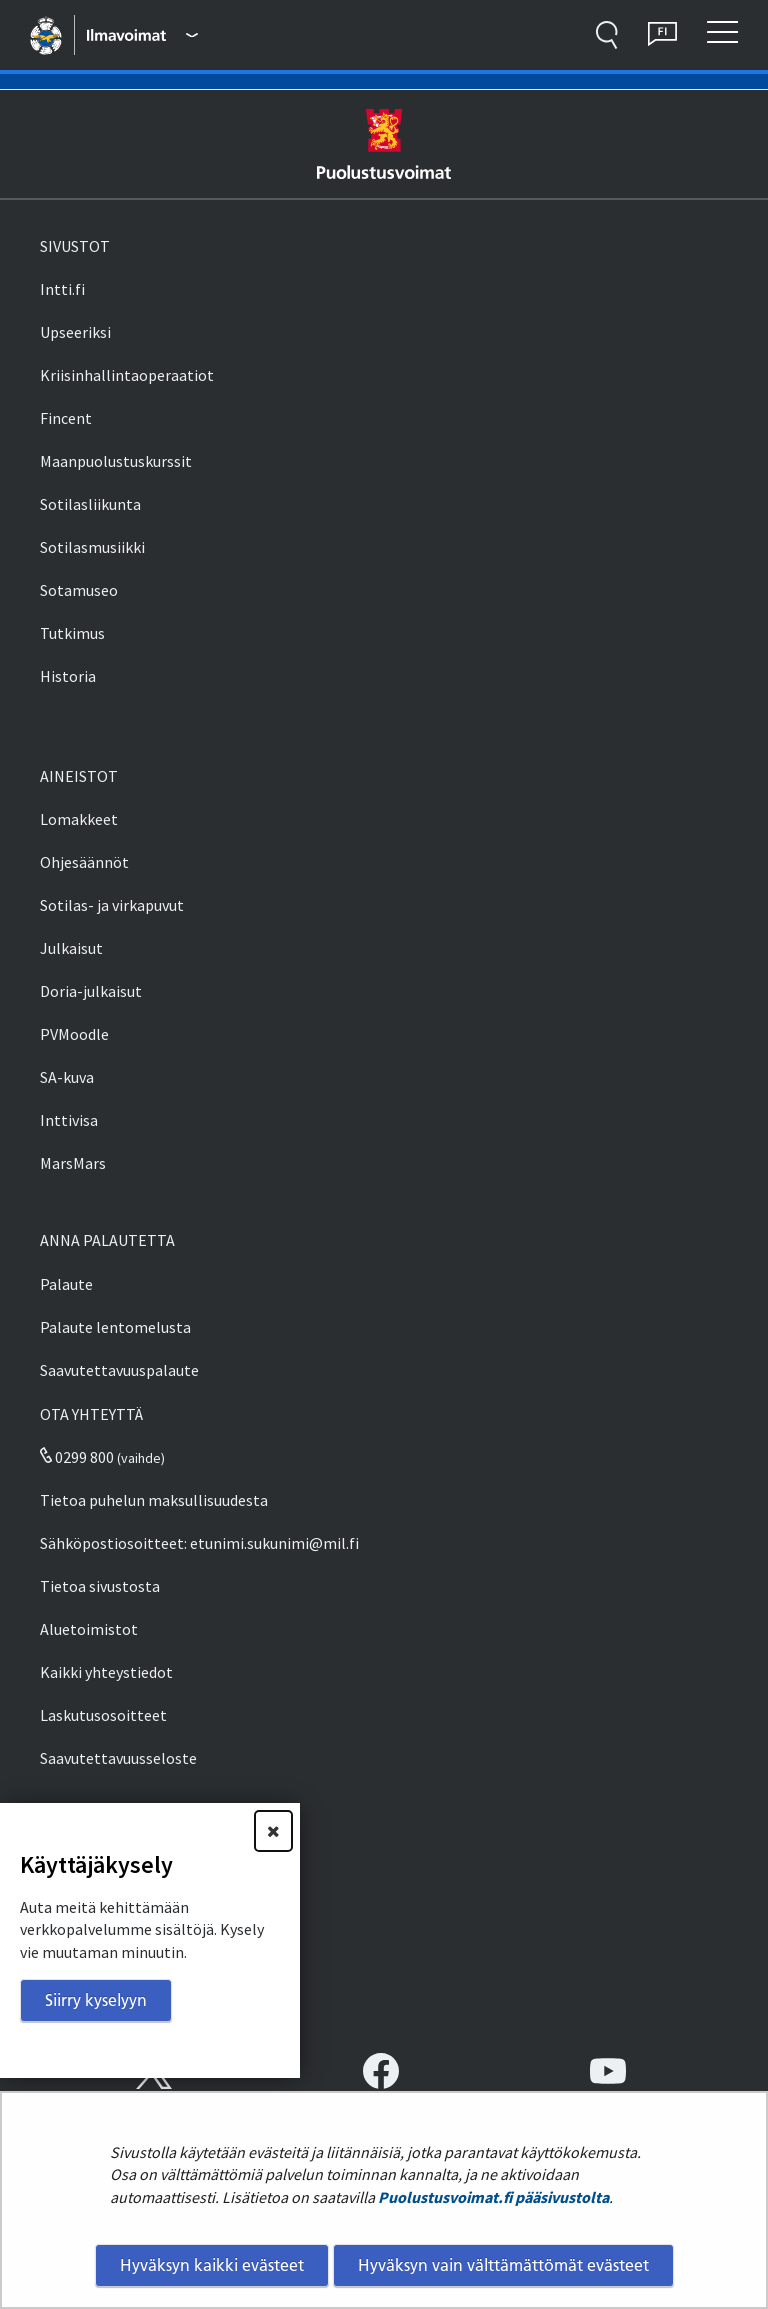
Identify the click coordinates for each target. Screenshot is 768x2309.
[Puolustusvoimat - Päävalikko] (142, 35)
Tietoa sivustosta (100, 1586)
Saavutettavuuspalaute (119, 1370)
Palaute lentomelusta (115, 1327)
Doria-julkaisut (91, 991)
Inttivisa (69, 1120)
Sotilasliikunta (90, 504)
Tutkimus (72, 633)
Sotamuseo (79, 590)
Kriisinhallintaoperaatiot (127, 375)
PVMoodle (74, 1034)
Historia (68, 676)
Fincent (66, 418)
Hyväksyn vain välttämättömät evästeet (503, 2265)
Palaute (66, 1284)
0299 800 (77, 1457)
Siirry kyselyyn (96, 2000)
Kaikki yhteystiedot (106, 1672)
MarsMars (73, 1163)
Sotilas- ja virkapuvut (112, 905)
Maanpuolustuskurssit (116, 461)
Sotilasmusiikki (92, 547)
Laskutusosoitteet (103, 1715)
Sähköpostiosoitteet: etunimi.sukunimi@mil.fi (199, 1543)
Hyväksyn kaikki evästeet (212, 2265)
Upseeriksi (75, 332)
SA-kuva (67, 1077)
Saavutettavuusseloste (118, 1758)
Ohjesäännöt (84, 862)
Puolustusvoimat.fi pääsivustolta (493, 2197)
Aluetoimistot (89, 1629)
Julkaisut (71, 948)
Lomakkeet (79, 819)
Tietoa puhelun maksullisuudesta (154, 1500)
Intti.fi (62, 289)
